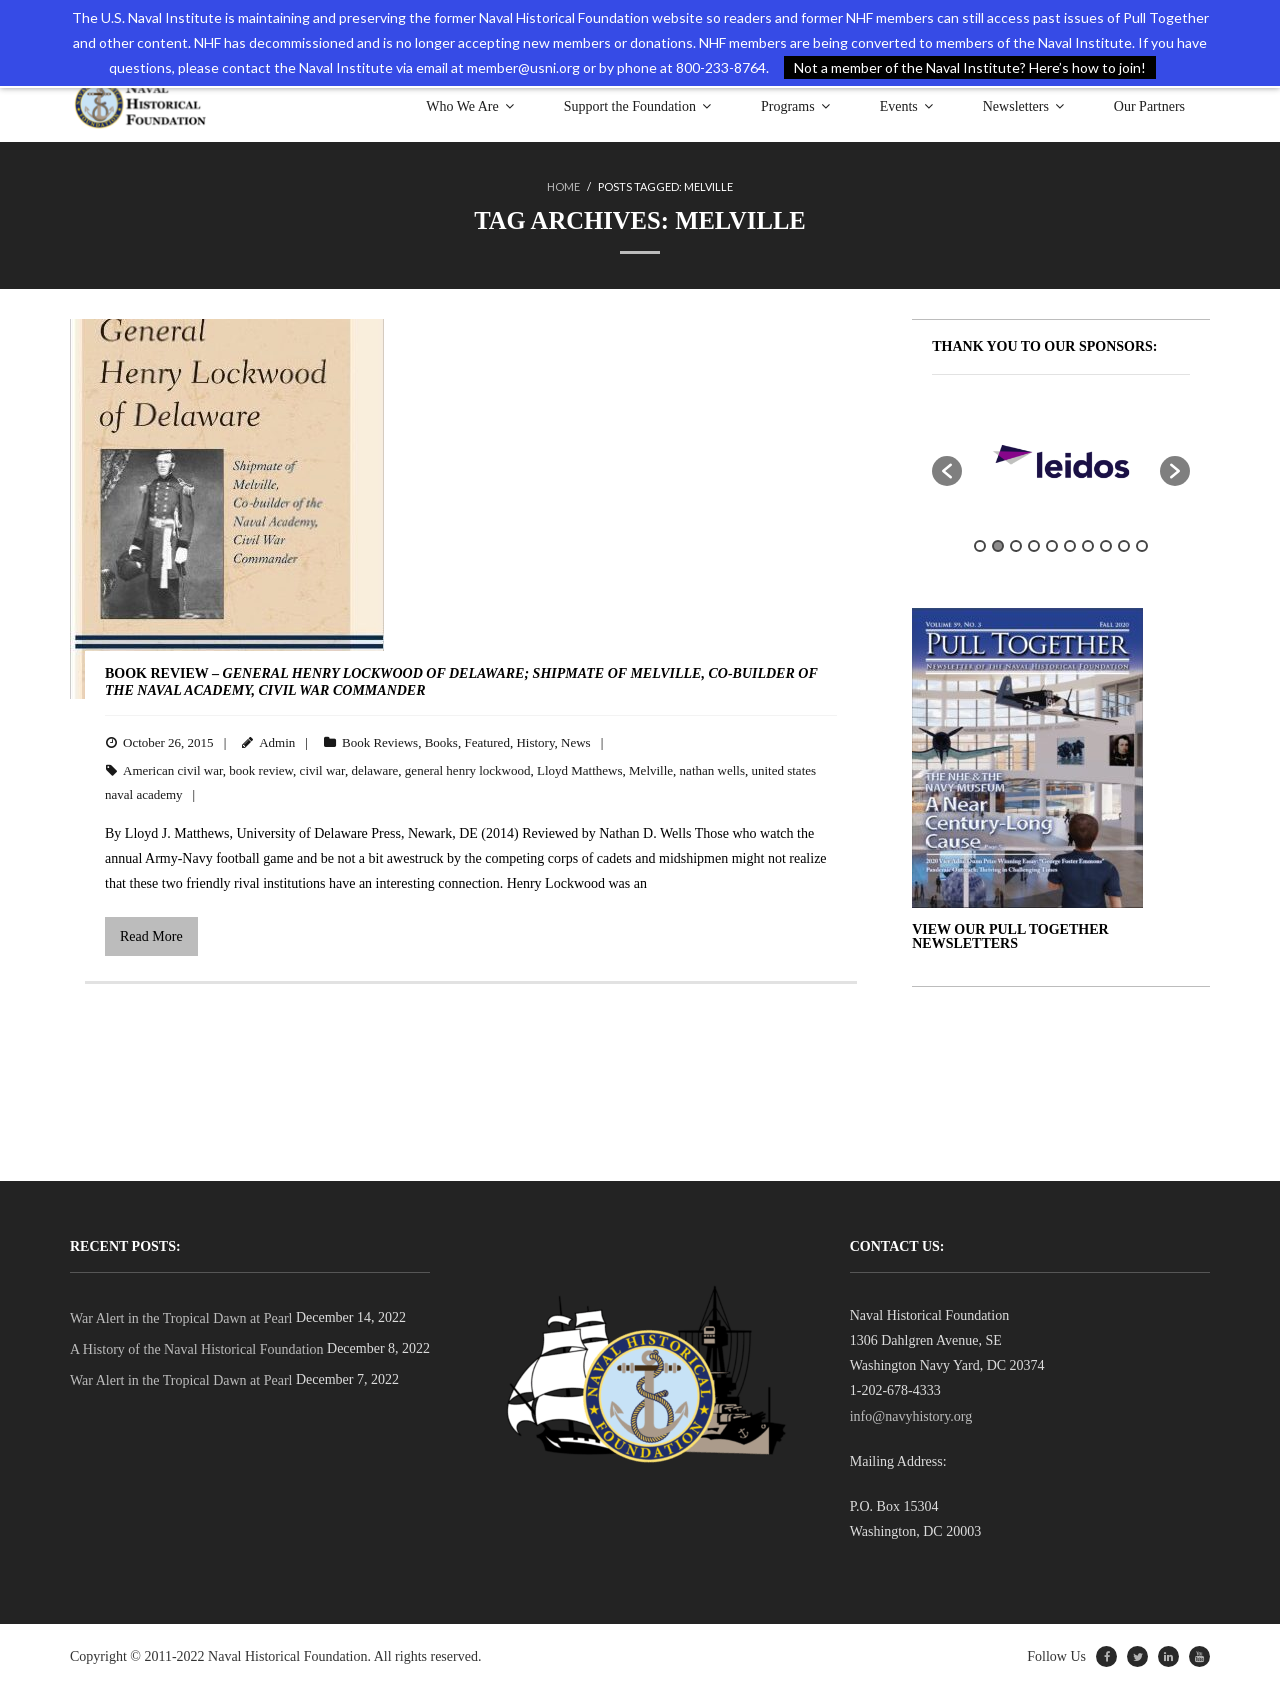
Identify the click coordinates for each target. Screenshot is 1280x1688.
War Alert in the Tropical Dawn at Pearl (181, 1317)
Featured (486, 741)
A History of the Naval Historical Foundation (197, 1348)
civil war (322, 769)
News (576, 741)
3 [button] (1016, 545)
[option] (980, 460)
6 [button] (1070, 545)
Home (563, 186)
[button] (947, 470)
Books (441, 741)
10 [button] (1142, 545)
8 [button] (1106, 545)
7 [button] (1088, 545)
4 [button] (1034, 545)
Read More (151, 935)
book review (261, 769)
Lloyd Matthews (580, 769)
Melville (651, 769)
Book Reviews (380, 741)
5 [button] (1052, 545)
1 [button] (980, 545)
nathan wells (712, 769)
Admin (277, 741)
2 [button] (998, 545)
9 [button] (1124, 545)
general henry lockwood (468, 769)
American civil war (173, 769)
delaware (374, 769)
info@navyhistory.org (911, 1415)
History (535, 741)
